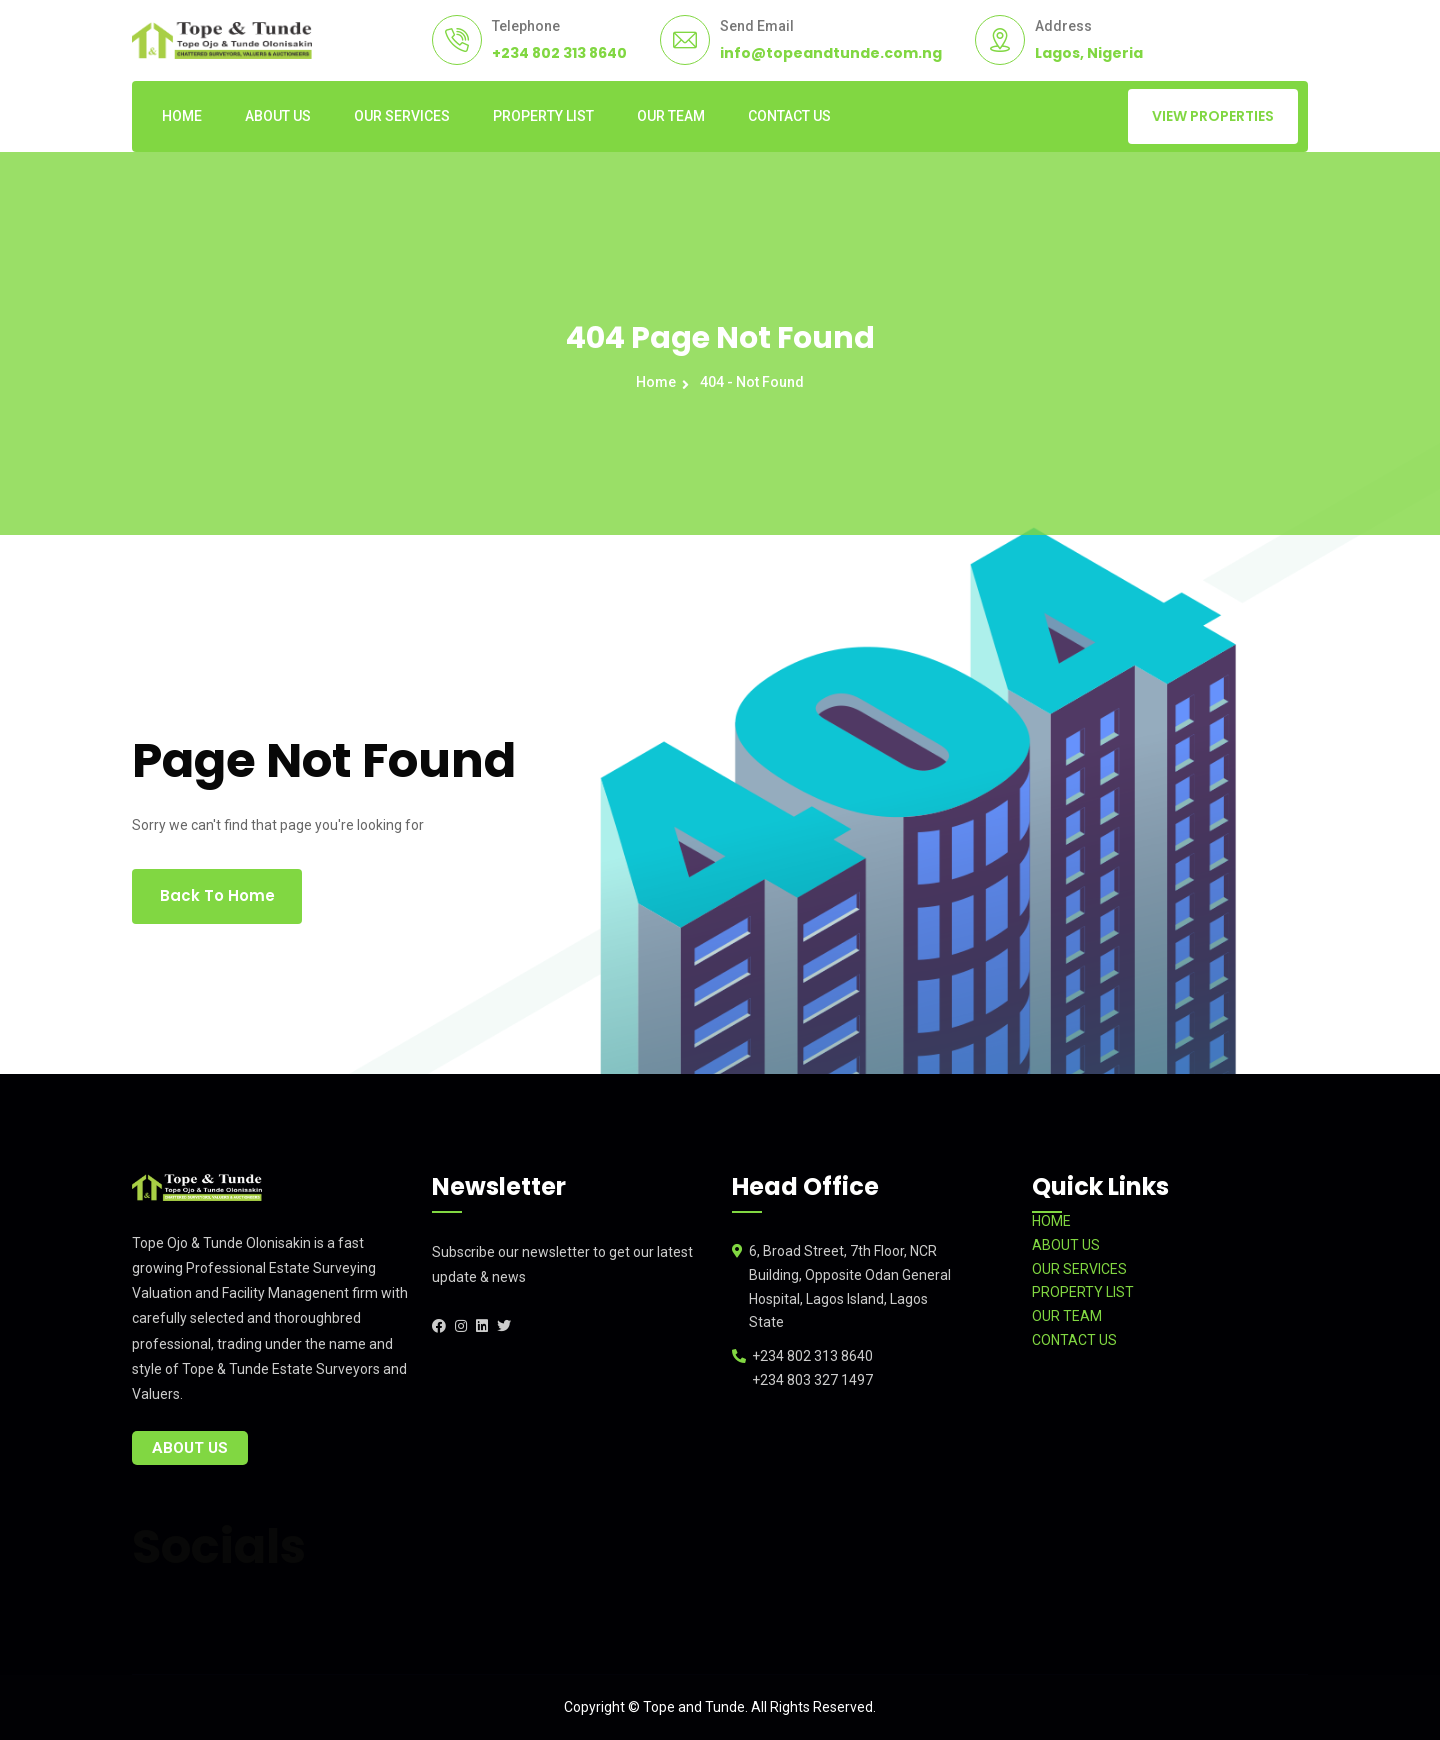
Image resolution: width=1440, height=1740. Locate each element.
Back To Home (217, 895)
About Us (190, 1448)
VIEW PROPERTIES (1213, 116)
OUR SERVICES (402, 116)
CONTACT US (789, 116)
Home (659, 382)
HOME (182, 116)
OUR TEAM (671, 116)
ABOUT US (278, 116)
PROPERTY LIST (543, 116)
